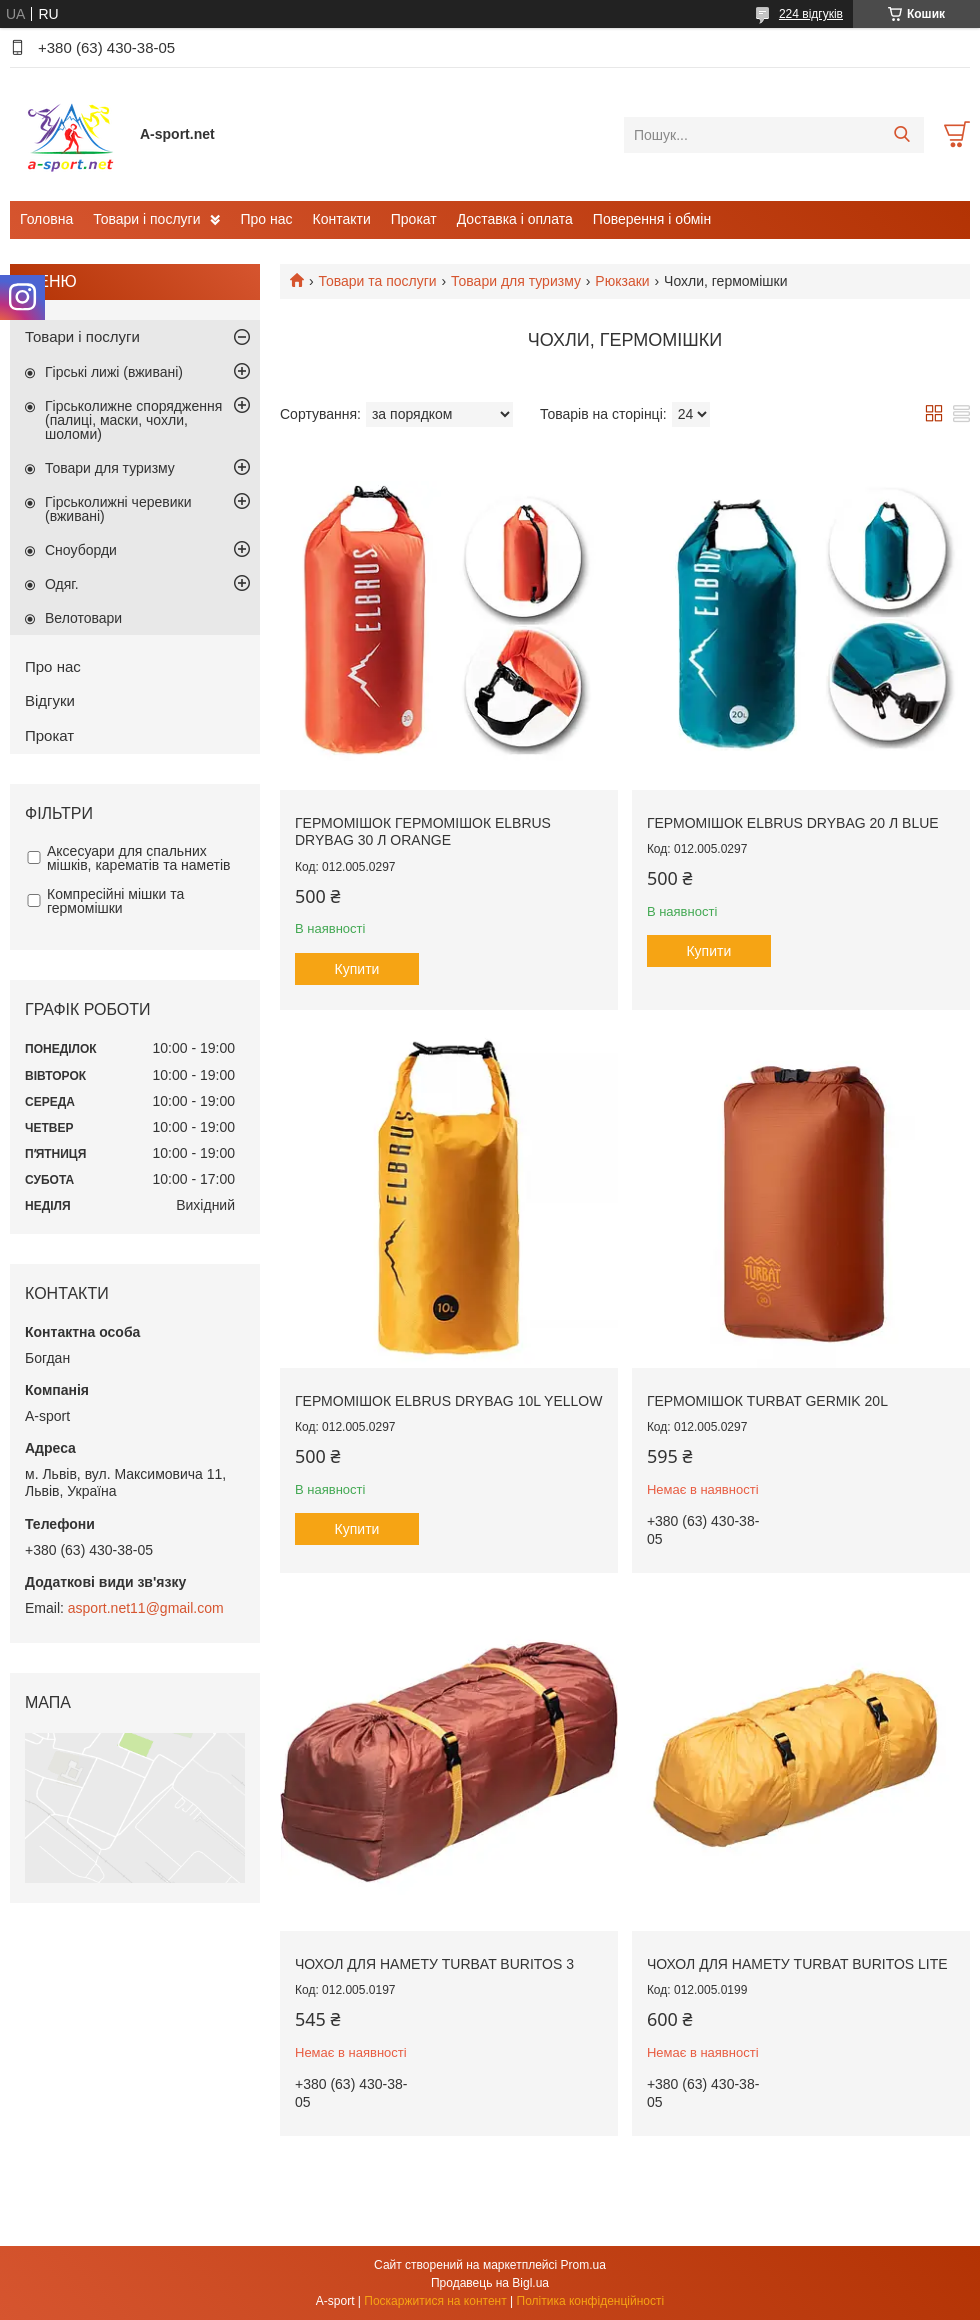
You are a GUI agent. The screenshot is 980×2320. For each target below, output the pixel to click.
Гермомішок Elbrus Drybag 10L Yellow (448, 1401)
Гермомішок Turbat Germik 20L (767, 1401)
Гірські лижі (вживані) (114, 372)
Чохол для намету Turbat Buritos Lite (797, 1964)
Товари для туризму (516, 281)
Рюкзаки (622, 281)
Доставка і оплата (515, 219)
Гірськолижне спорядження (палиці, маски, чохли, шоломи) (133, 420)
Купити (357, 969)
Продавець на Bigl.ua (490, 2283)
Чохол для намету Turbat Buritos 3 (434, 1964)
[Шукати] (901, 135)
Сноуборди (81, 550)
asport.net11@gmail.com (146, 1608)
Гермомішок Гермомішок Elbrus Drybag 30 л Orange (423, 832)
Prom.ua (583, 2265)
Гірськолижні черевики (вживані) (118, 509)
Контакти (342, 219)
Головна (46, 219)
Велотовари (83, 618)
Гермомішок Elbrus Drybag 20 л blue (793, 823)
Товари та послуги (377, 281)
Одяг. (62, 584)
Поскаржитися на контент (435, 2301)
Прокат (414, 219)
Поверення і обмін (652, 219)
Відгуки (50, 700)
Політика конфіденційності (591, 2301)
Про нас (266, 219)
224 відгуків (811, 14)
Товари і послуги (146, 219)
